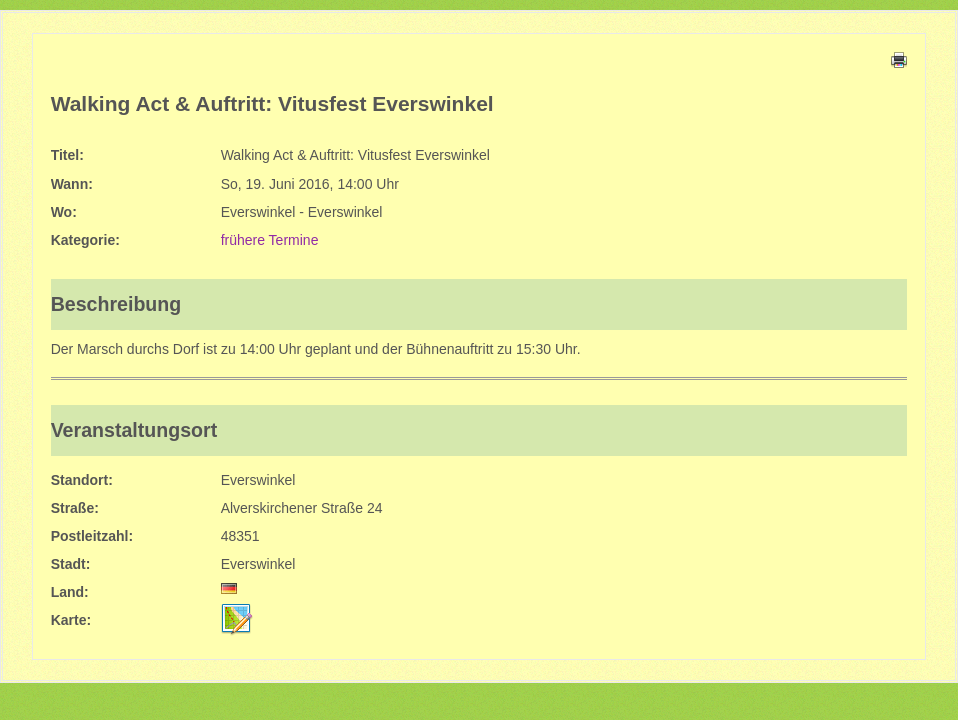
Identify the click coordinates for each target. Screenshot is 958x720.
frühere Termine (270, 240)
